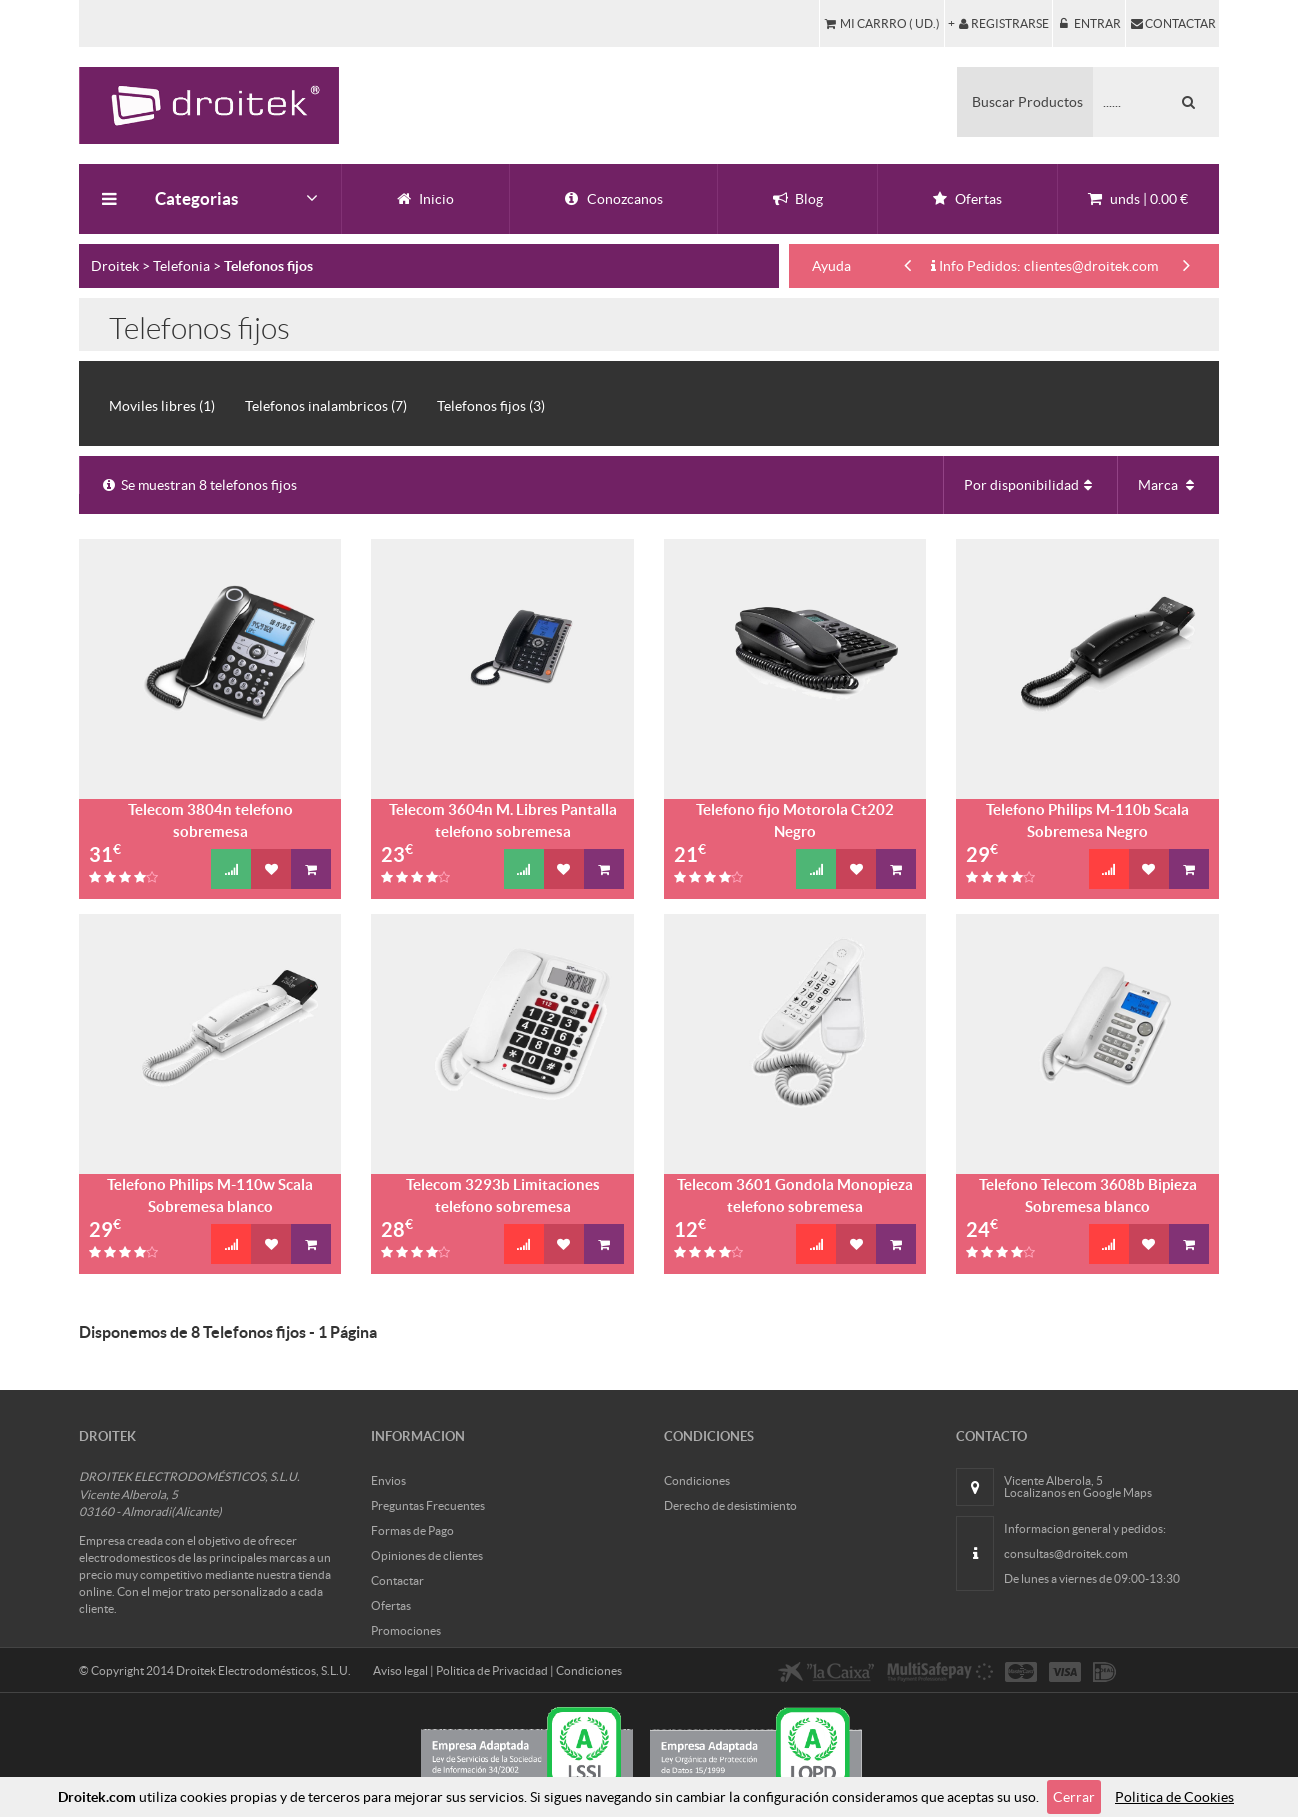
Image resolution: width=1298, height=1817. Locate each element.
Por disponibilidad (1030, 485)
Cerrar (1074, 1797)
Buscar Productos (1027, 102)
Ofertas (391, 1605)
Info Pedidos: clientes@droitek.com (1044, 266)
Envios (388, 1480)
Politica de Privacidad (492, 1670)
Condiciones (697, 1480)
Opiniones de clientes (427, 1555)
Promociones (406, 1630)
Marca (1168, 485)
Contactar (397, 1580)
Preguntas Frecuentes (428, 1505)
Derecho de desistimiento (730, 1505)
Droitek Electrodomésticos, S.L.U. (263, 1670)
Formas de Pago (412, 1530)
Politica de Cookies (1174, 1797)
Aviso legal (400, 1670)
